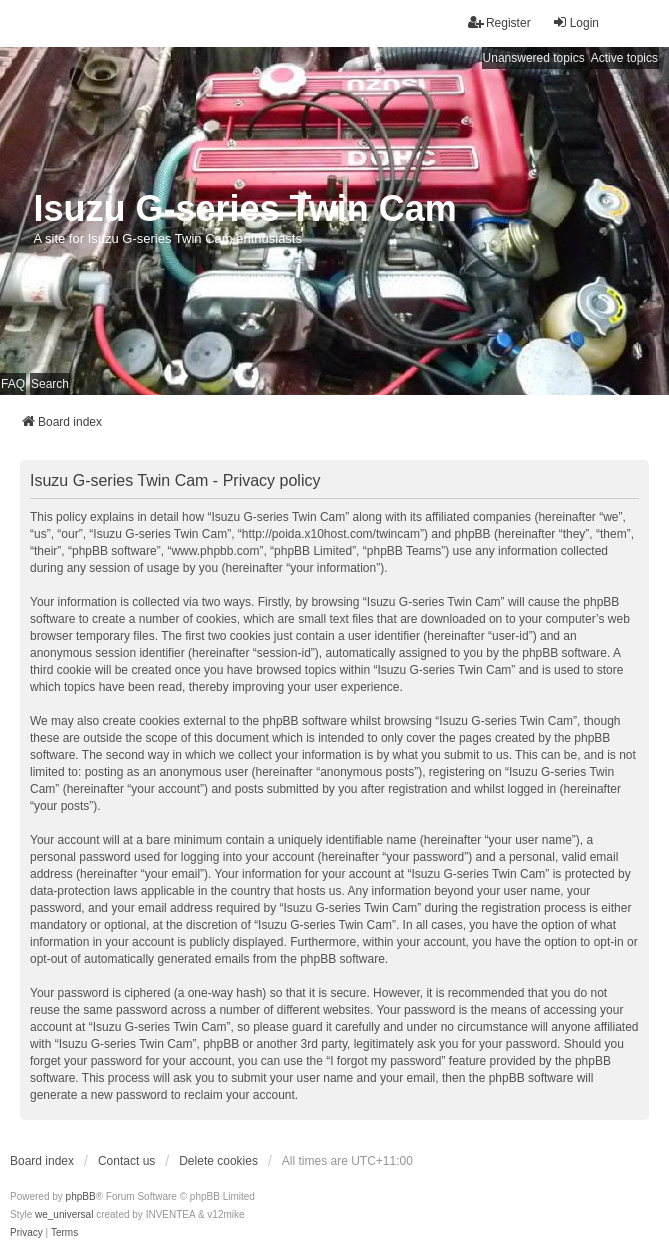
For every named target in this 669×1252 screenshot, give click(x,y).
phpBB (81, 1196)
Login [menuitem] (575, 22)
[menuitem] (26, 1233)
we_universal (64, 1214)
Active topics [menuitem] (624, 58)
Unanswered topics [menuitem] (534, 58)
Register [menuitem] (499, 22)
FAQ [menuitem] (13, 384)
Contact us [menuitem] (126, 1161)
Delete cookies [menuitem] (218, 1161)
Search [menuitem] (50, 384)
